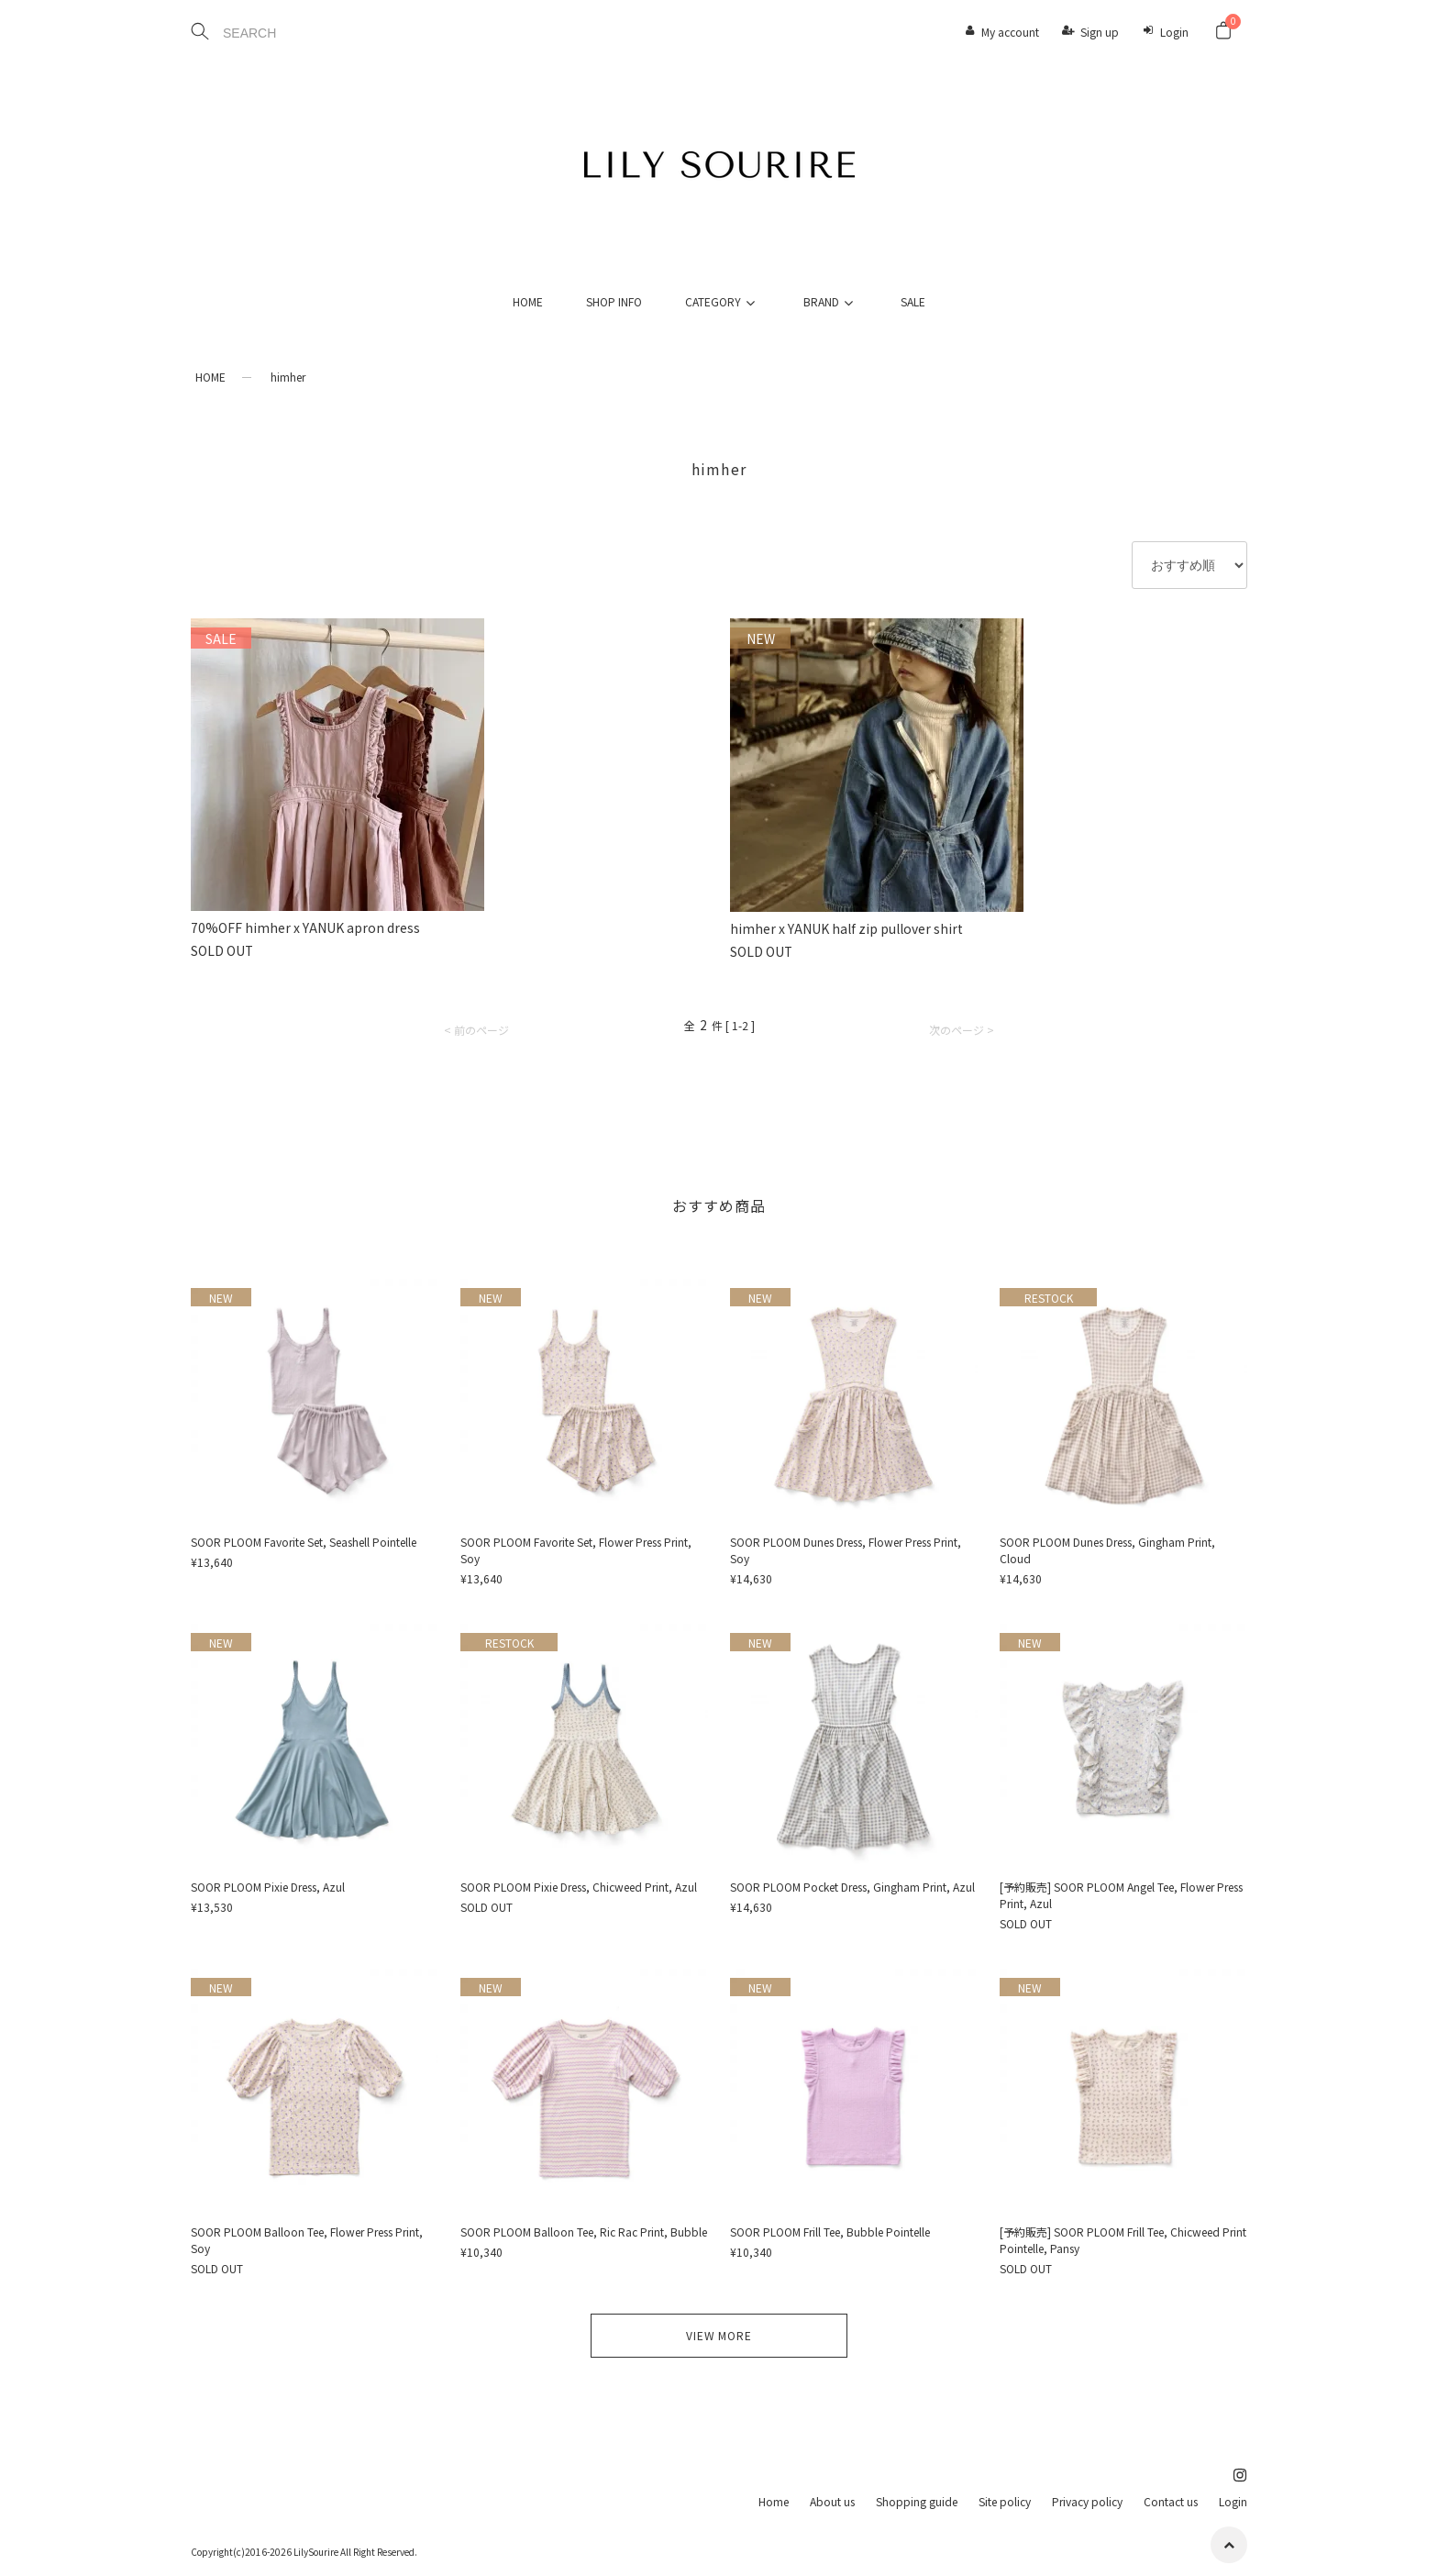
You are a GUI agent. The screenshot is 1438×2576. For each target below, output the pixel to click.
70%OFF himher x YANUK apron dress (305, 927)
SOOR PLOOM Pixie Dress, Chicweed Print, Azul (578, 1886)
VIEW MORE (719, 2335)
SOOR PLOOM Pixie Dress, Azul (268, 1886)
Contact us (1171, 2501)
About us (832, 2501)
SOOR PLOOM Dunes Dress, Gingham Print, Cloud (1107, 1550)
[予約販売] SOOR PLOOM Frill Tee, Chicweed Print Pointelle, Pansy (1123, 2240)
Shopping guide (916, 2501)
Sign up (1099, 31)
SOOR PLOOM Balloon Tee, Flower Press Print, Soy (307, 2240)
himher (288, 376)
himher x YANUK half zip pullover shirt (846, 928)
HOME (528, 301)
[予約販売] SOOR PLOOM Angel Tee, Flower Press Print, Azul (1121, 1895)
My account (1010, 31)
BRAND (830, 301)
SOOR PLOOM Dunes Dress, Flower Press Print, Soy (845, 1550)
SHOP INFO (614, 301)
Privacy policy (1087, 2501)
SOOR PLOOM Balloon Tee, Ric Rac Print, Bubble (583, 2231)
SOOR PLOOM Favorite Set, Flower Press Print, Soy (575, 1550)
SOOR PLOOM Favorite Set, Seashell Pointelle (303, 1541)
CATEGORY (722, 301)
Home (773, 2501)
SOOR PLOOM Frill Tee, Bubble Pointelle (830, 2231)
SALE (913, 301)
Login (1174, 31)
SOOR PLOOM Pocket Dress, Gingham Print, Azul (852, 1886)
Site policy (1005, 2501)
